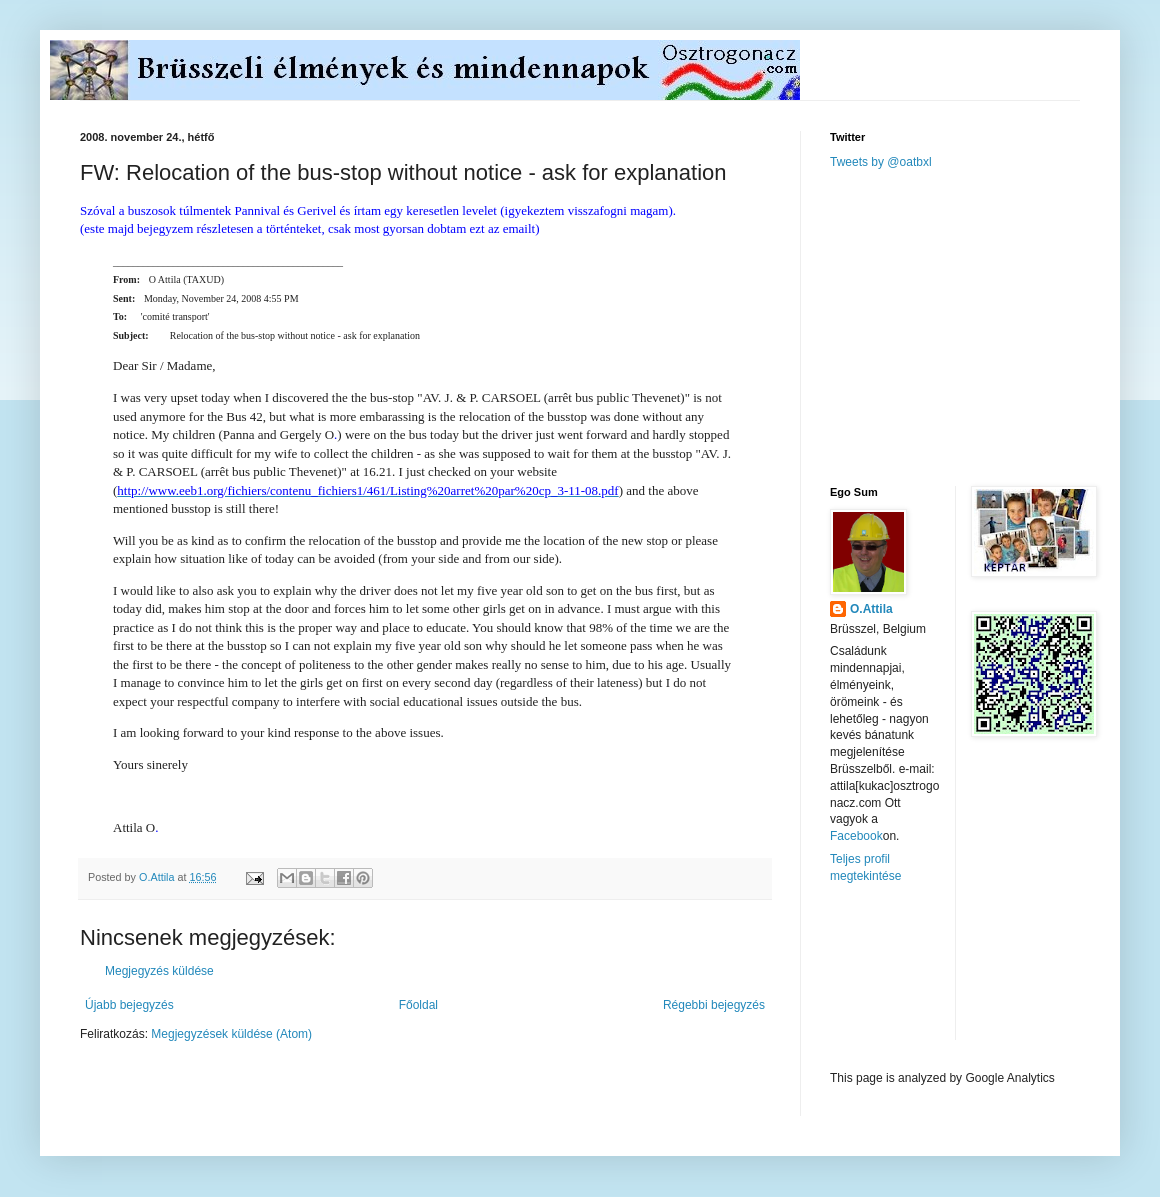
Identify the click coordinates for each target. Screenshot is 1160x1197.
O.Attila (871, 609)
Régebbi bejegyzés (714, 1005)
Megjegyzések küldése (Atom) (231, 1034)
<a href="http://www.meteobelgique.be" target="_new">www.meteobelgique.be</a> (915, 977)
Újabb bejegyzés (129, 1005)
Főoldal (418, 1005)
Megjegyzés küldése (159, 971)
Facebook (856, 836)
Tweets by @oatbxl (881, 162)
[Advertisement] (980, 326)
